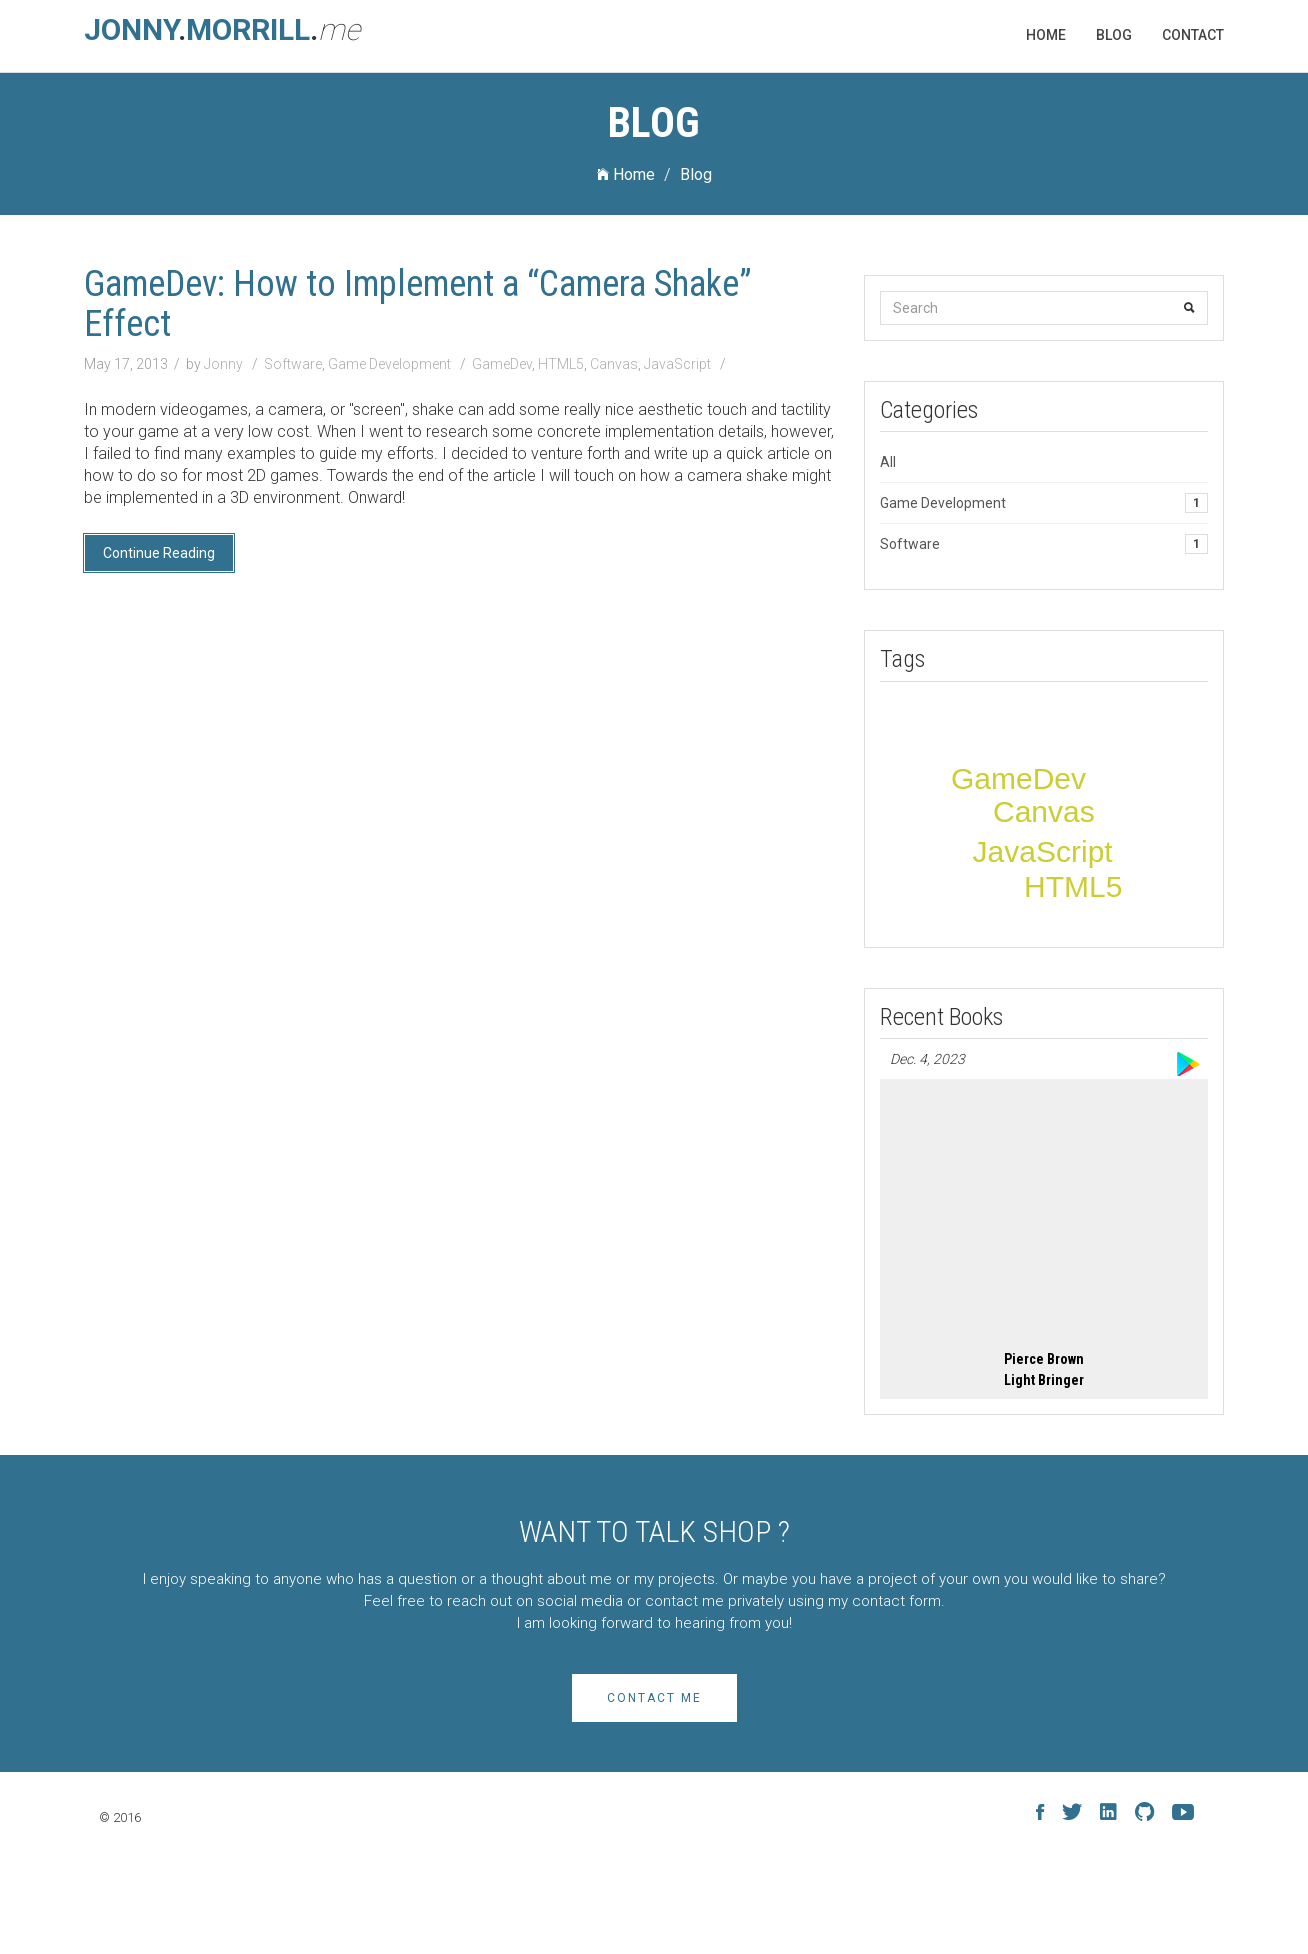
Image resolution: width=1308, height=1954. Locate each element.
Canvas (614, 364)
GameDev (502, 364)
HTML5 (561, 364)
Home (626, 174)
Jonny (225, 364)
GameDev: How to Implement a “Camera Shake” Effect (418, 304)
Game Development (389, 364)
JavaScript (677, 364)
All (888, 462)
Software (293, 364)
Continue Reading (159, 553)
